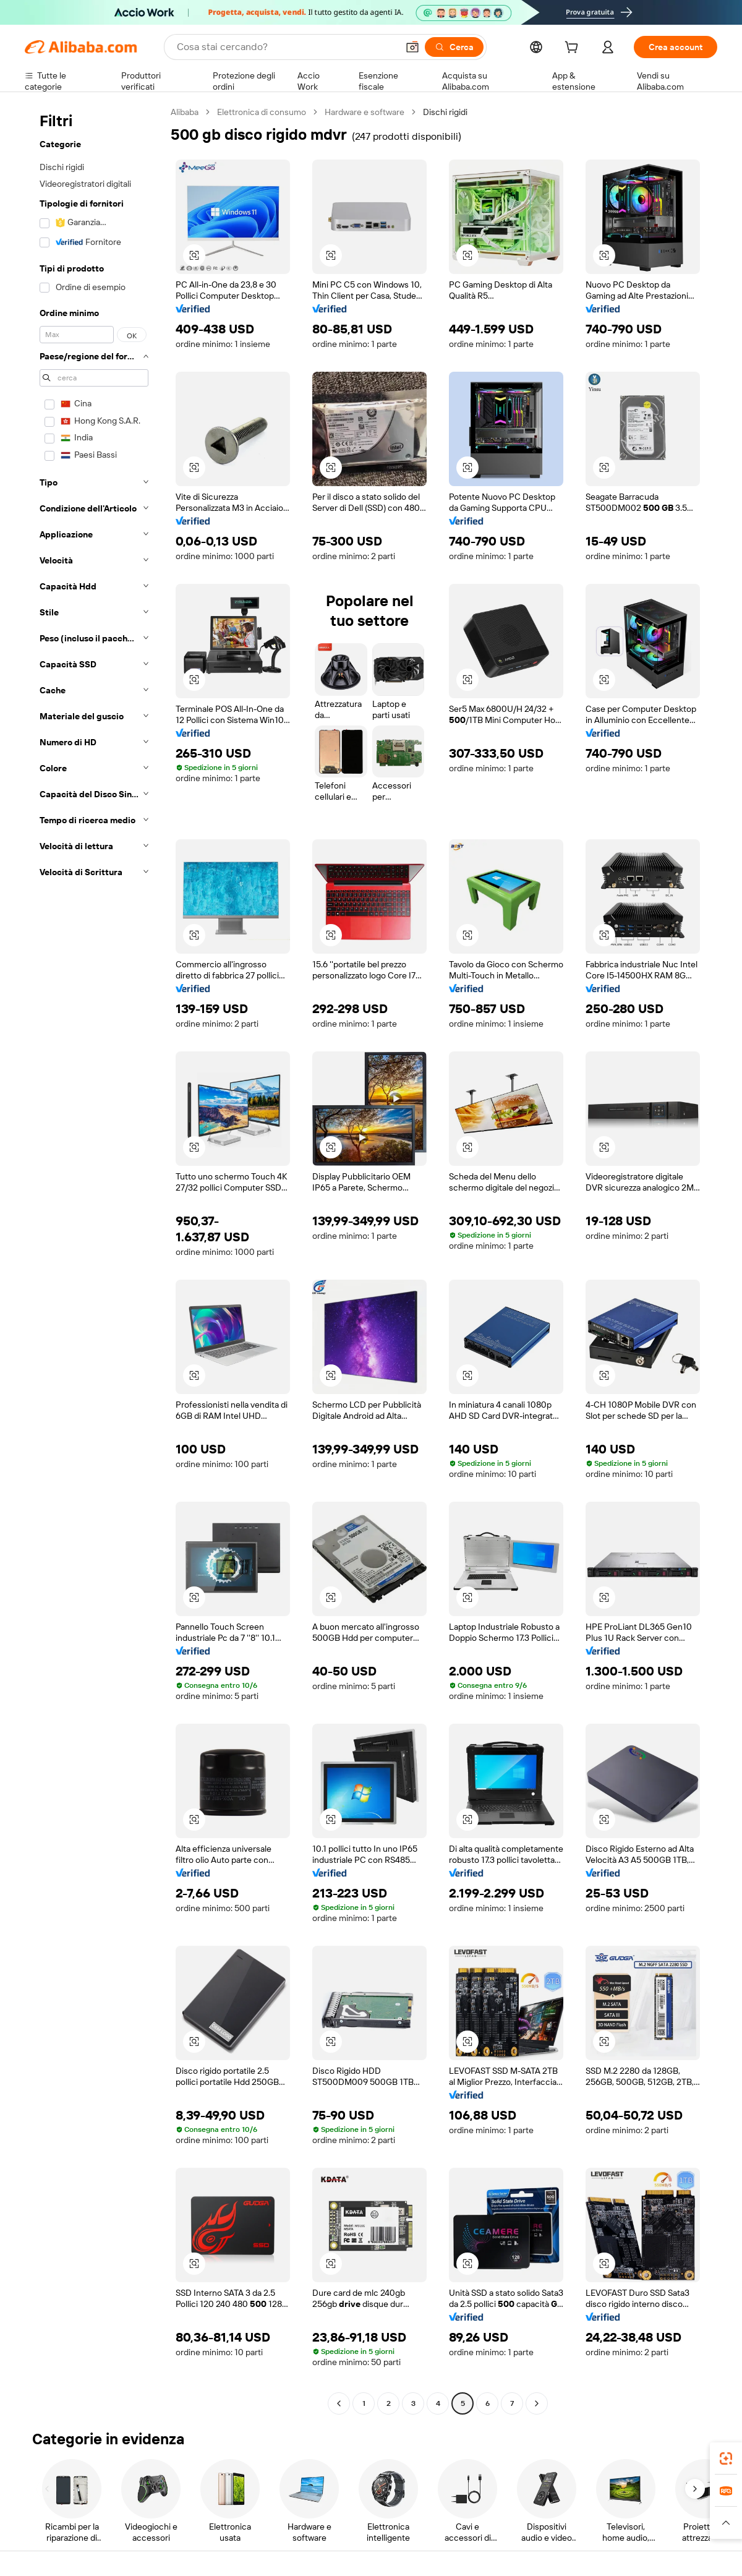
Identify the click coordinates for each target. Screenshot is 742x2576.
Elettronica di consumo (261, 112)
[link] (726, 2458)
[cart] (574, 49)
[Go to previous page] (339, 2403)
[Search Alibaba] (286, 47)
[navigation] (94, 1259)
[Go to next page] (537, 2403)
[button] (412, 47)
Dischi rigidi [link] (445, 112)
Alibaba (184, 112)
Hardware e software (364, 112)
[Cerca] (454, 47)
